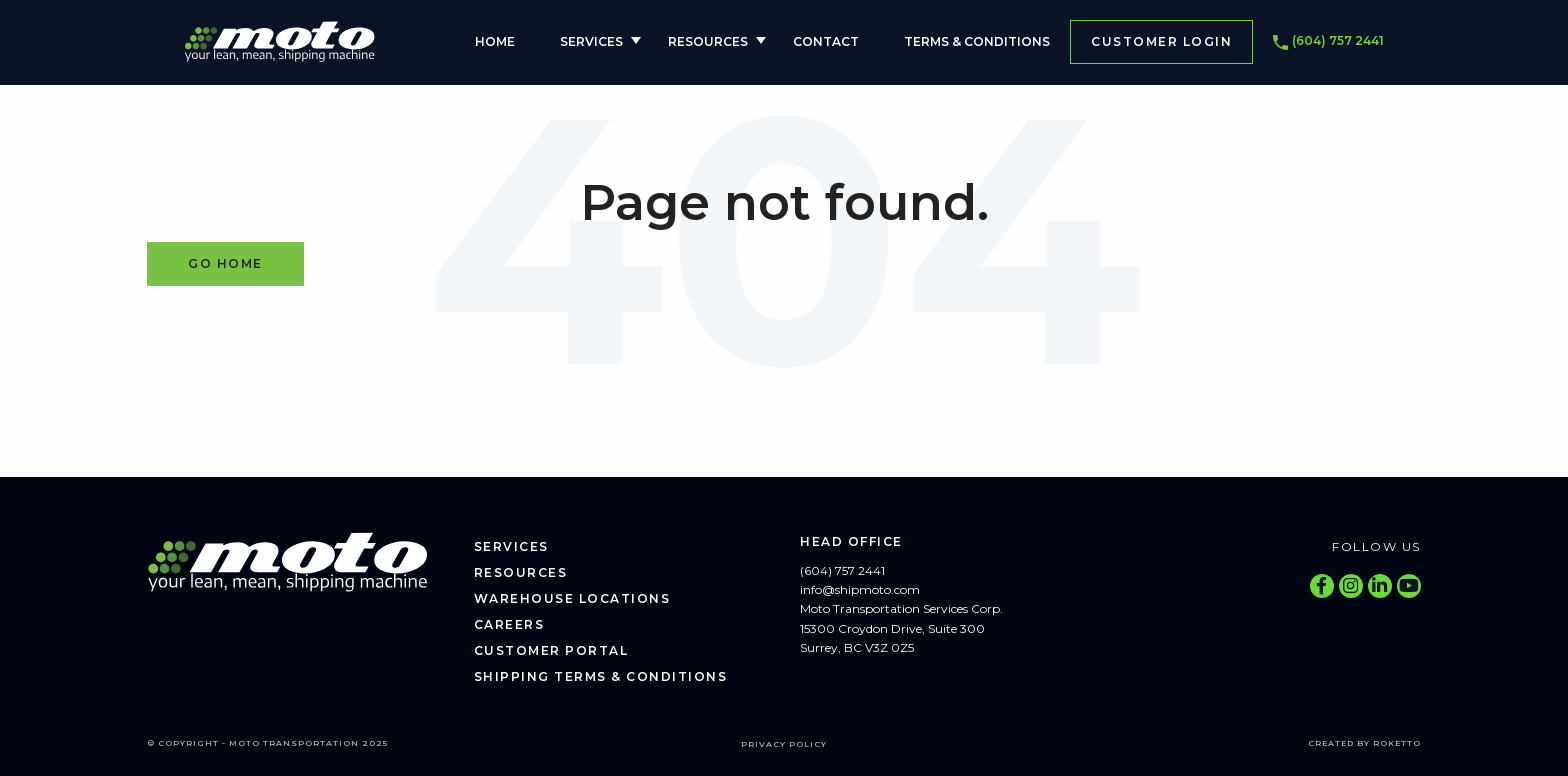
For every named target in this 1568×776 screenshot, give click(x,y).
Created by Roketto (1364, 743)
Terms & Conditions (977, 41)
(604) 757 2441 (1328, 42)
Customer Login (1161, 41)
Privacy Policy (784, 744)
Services (591, 41)
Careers (509, 624)
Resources (708, 41)
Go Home (225, 263)
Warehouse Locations (572, 598)
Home (495, 41)
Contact (826, 41)
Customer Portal (551, 650)
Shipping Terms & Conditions (601, 676)
